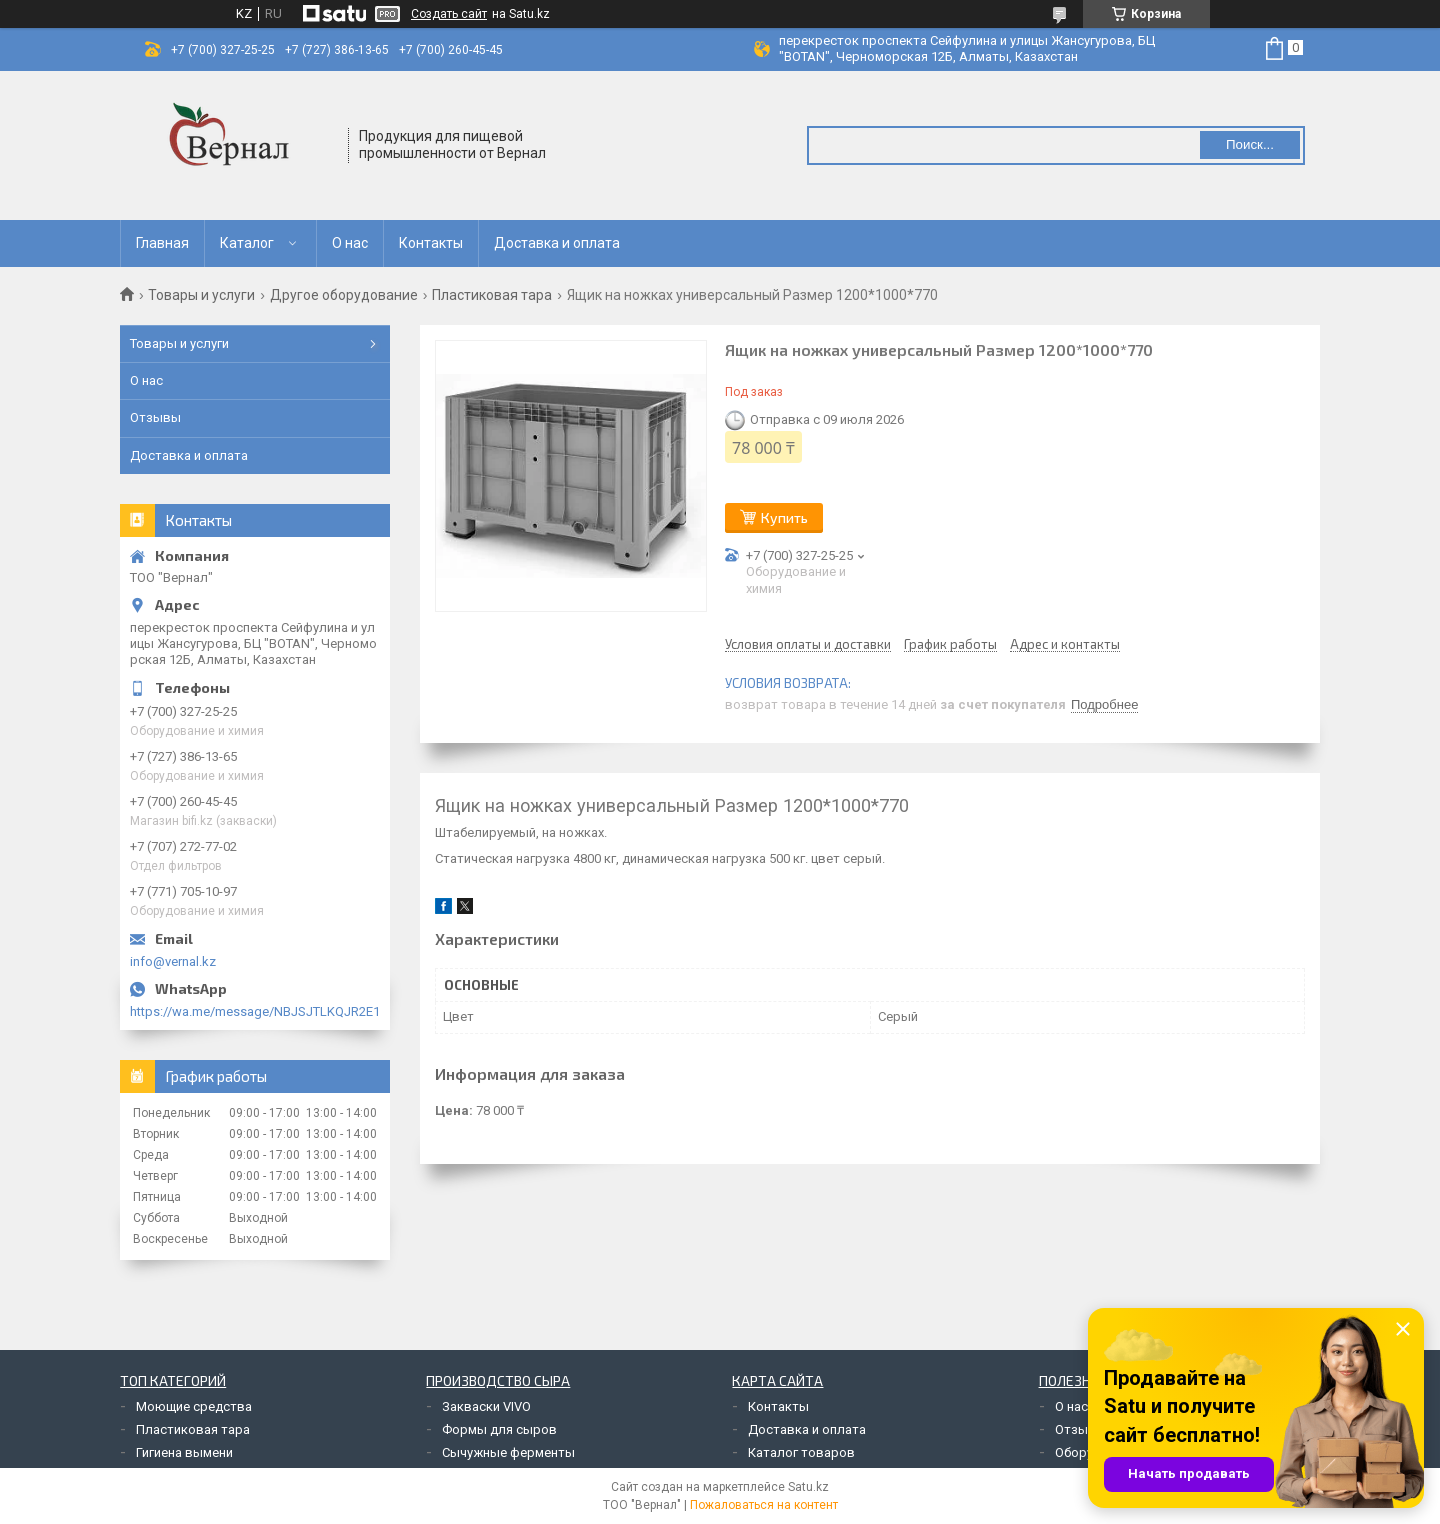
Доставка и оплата (557, 243)
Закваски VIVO (486, 1406)
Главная (162, 243)
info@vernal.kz (173, 961)
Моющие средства (194, 1406)
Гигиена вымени (184, 1452)
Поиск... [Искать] (1250, 144)
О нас (350, 243)
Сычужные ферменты (508, 1452)
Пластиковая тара (492, 295)
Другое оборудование (344, 295)
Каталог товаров (801, 1452)
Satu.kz (808, 1487)
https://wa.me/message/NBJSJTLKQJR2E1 (255, 1011)
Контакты (431, 243)
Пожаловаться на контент (764, 1505)
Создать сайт (449, 14)
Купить (784, 517)
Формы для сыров (499, 1429)
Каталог (247, 243)
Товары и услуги (201, 295)
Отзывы (155, 417)
